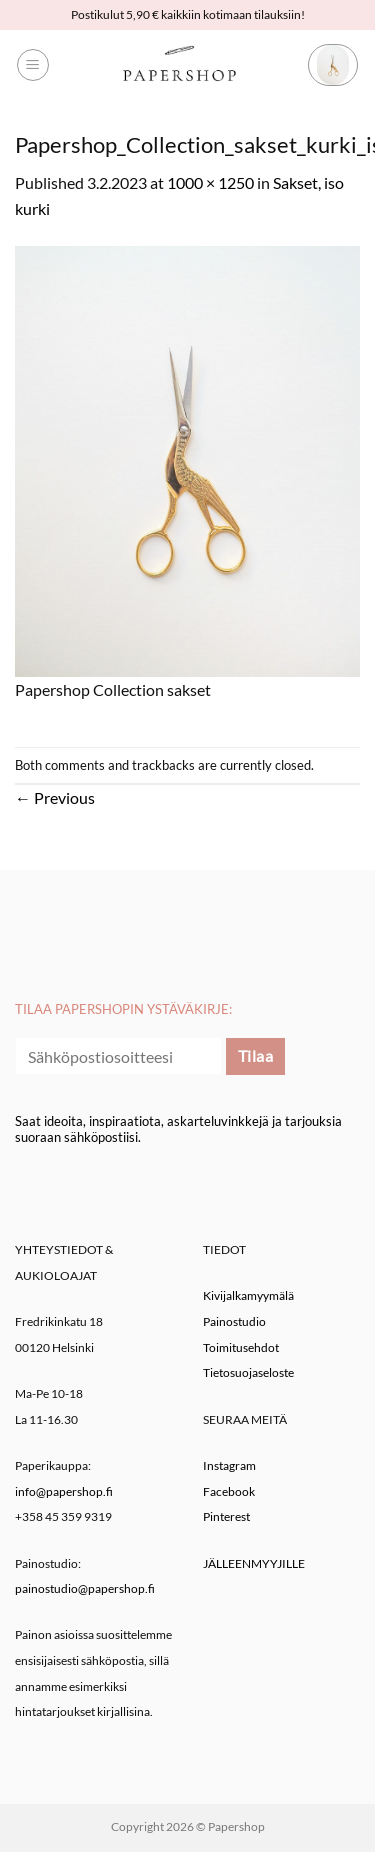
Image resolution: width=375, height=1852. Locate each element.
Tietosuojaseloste (248, 1372)
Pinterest (226, 1516)
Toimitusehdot (241, 1347)
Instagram (229, 1465)
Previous (55, 797)
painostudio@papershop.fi (85, 1588)
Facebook (229, 1491)
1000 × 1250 (210, 182)
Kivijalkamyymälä (248, 1295)
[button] (33, 65)
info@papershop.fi (64, 1491)
